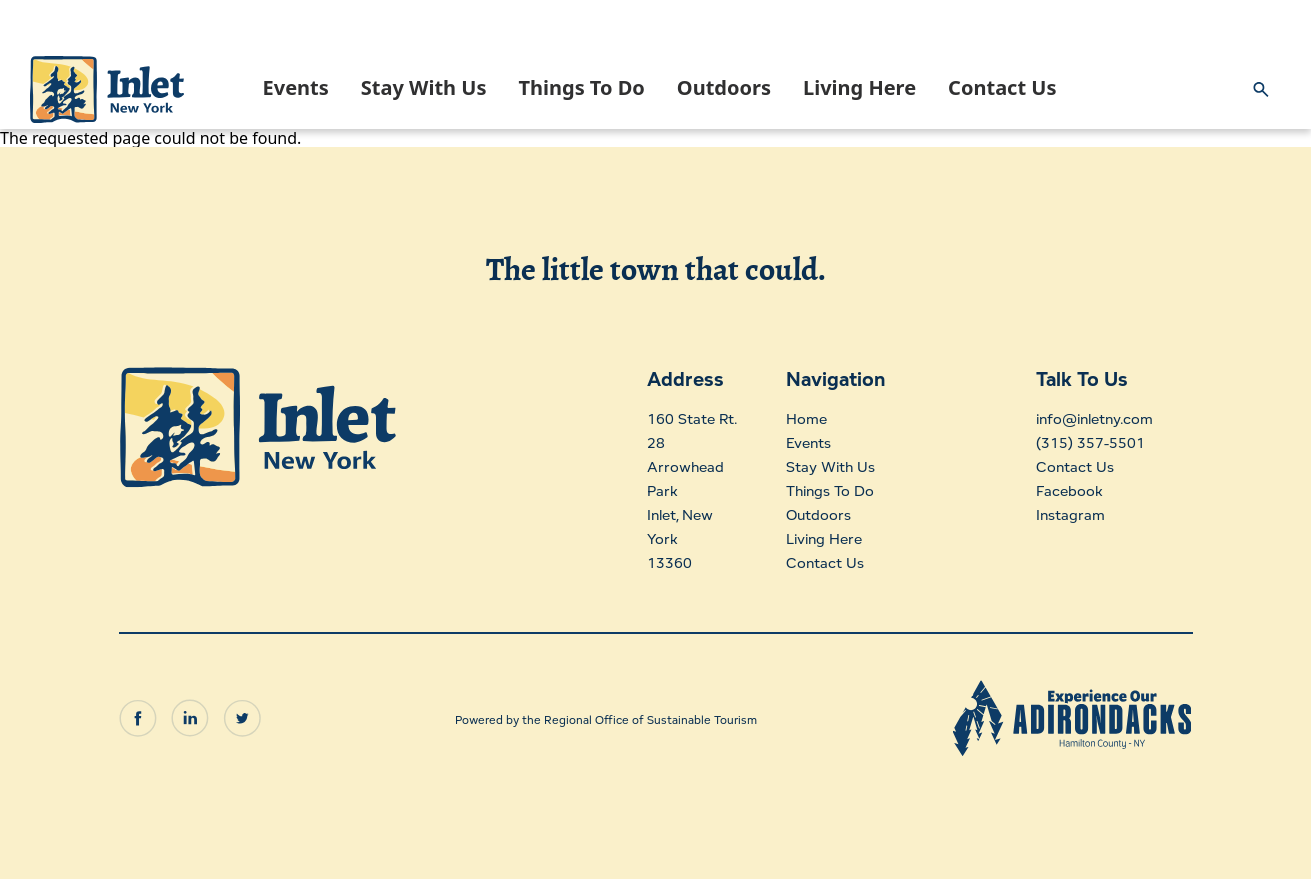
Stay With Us (424, 87)
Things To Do (581, 87)
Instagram (1060, 514)
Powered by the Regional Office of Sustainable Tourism (606, 713)
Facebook (1059, 490)
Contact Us (1002, 87)
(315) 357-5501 (1079, 442)
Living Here (859, 87)
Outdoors (724, 87)
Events (296, 87)
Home (806, 418)
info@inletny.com (1089, 418)
